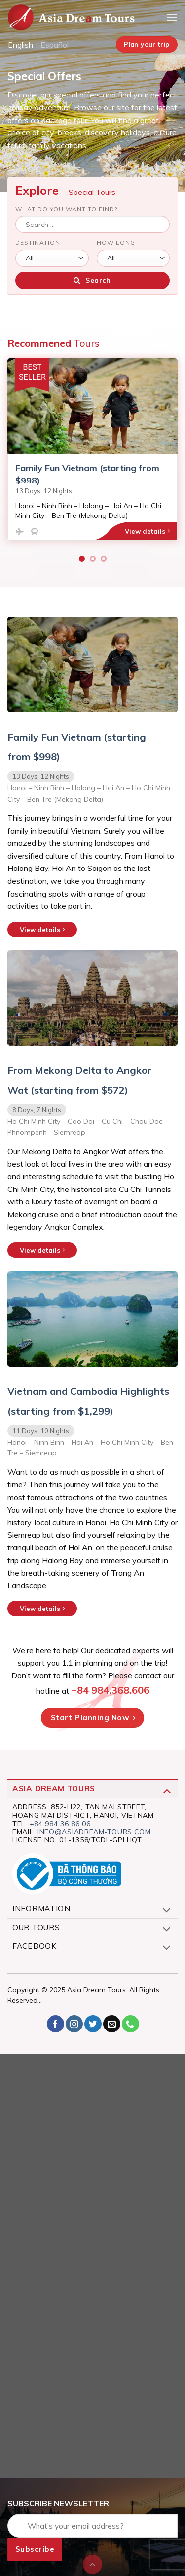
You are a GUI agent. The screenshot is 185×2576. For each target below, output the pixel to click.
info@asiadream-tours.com (94, 1831)
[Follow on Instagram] (74, 2023)
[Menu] (172, 17)
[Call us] (130, 2023)
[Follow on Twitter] (93, 2023)
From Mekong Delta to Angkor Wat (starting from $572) (79, 1080)
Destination (37, 242)
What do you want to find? (66, 209)
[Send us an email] (111, 2023)
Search (92, 280)
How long (116, 242)
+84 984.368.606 (110, 1690)
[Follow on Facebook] (55, 2023)
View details (147, 531)
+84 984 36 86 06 (60, 1823)
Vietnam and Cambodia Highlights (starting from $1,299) (88, 1401)
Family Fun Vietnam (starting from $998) (76, 747)
